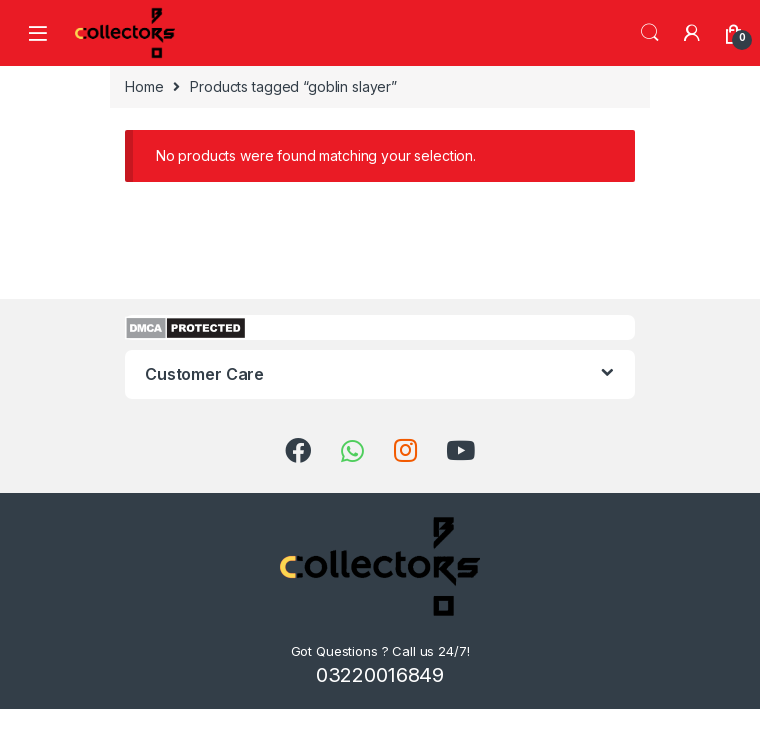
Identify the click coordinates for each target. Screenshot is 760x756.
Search (650, 33)
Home (144, 86)
